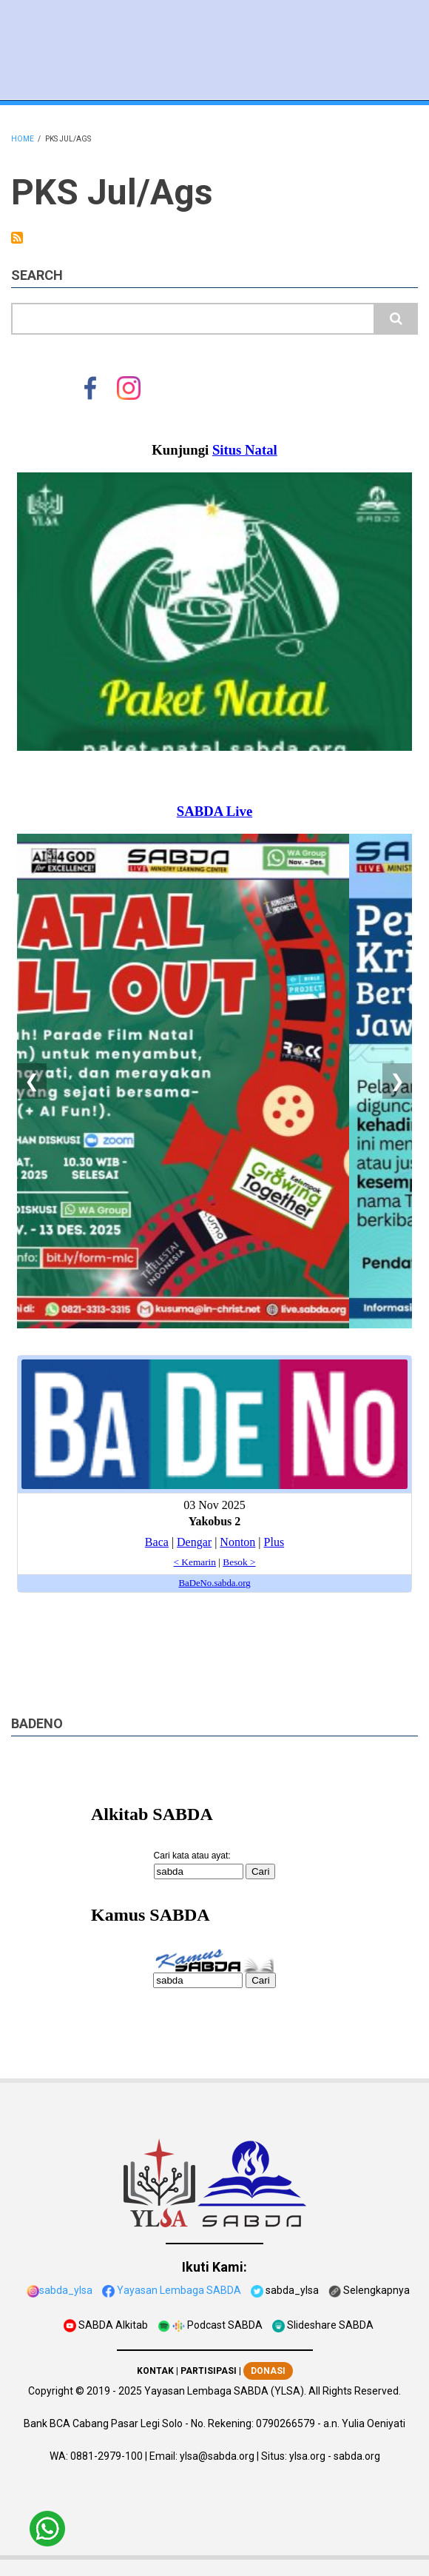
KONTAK (155, 2371)
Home (22, 139)
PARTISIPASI (208, 2371)
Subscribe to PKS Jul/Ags (17, 238)
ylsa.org (307, 2456)
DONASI (268, 2371)
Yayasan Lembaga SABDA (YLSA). (225, 2391)
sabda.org (357, 2456)
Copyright (50, 2391)
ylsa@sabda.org (217, 2456)
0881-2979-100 (106, 2456)
